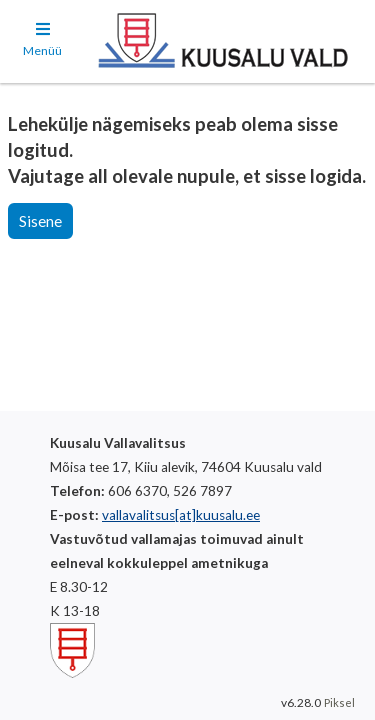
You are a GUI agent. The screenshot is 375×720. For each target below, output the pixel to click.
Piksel (339, 702)
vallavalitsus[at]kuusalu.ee (181, 515)
